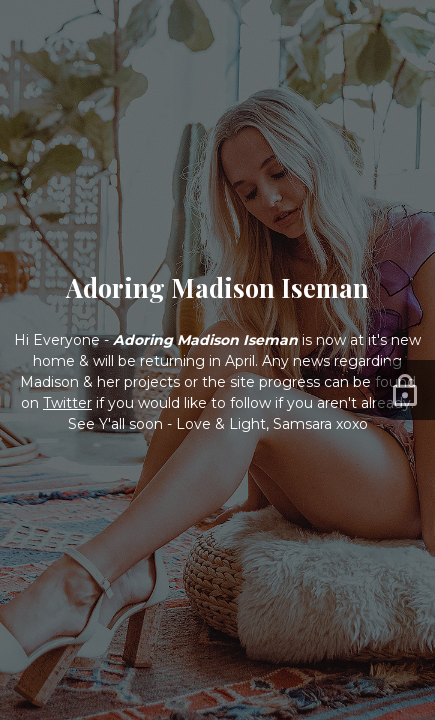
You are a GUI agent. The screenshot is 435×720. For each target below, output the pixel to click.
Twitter (67, 403)
